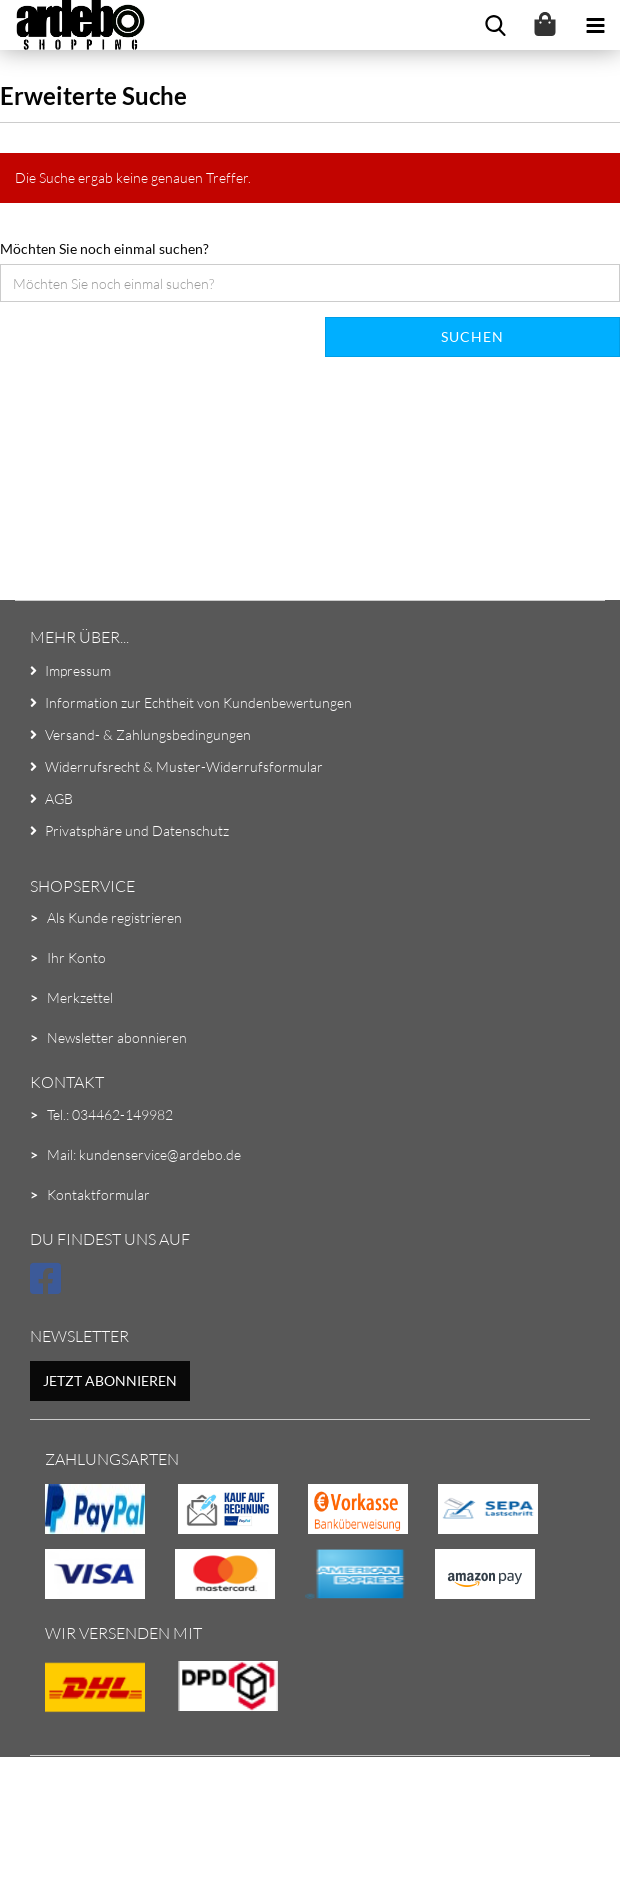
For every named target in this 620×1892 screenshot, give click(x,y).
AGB (59, 798)
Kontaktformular (98, 1194)
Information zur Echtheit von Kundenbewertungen (198, 702)
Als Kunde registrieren (114, 917)
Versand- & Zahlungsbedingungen (148, 734)
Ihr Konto (76, 957)
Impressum (78, 670)
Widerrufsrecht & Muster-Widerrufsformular (184, 766)
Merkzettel (80, 997)
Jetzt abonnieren (110, 1380)
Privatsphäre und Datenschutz (137, 830)
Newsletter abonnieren (117, 1037)
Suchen (472, 336)
